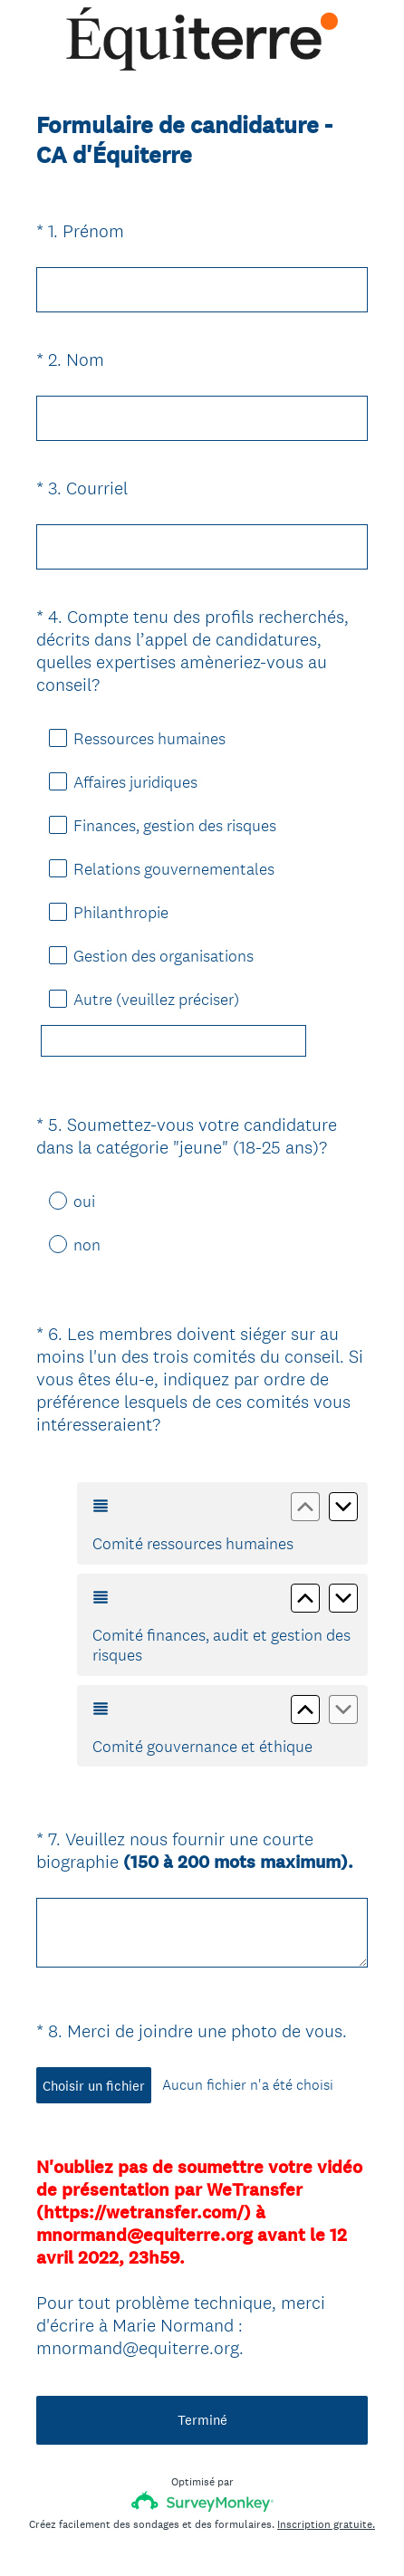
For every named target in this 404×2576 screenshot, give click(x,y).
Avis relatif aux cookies (265, 2531)
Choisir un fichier (94, 2020)
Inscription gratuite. (326, 2443)
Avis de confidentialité (138, 2531)
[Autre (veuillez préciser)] (173, 1041)
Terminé (202, 2338)
